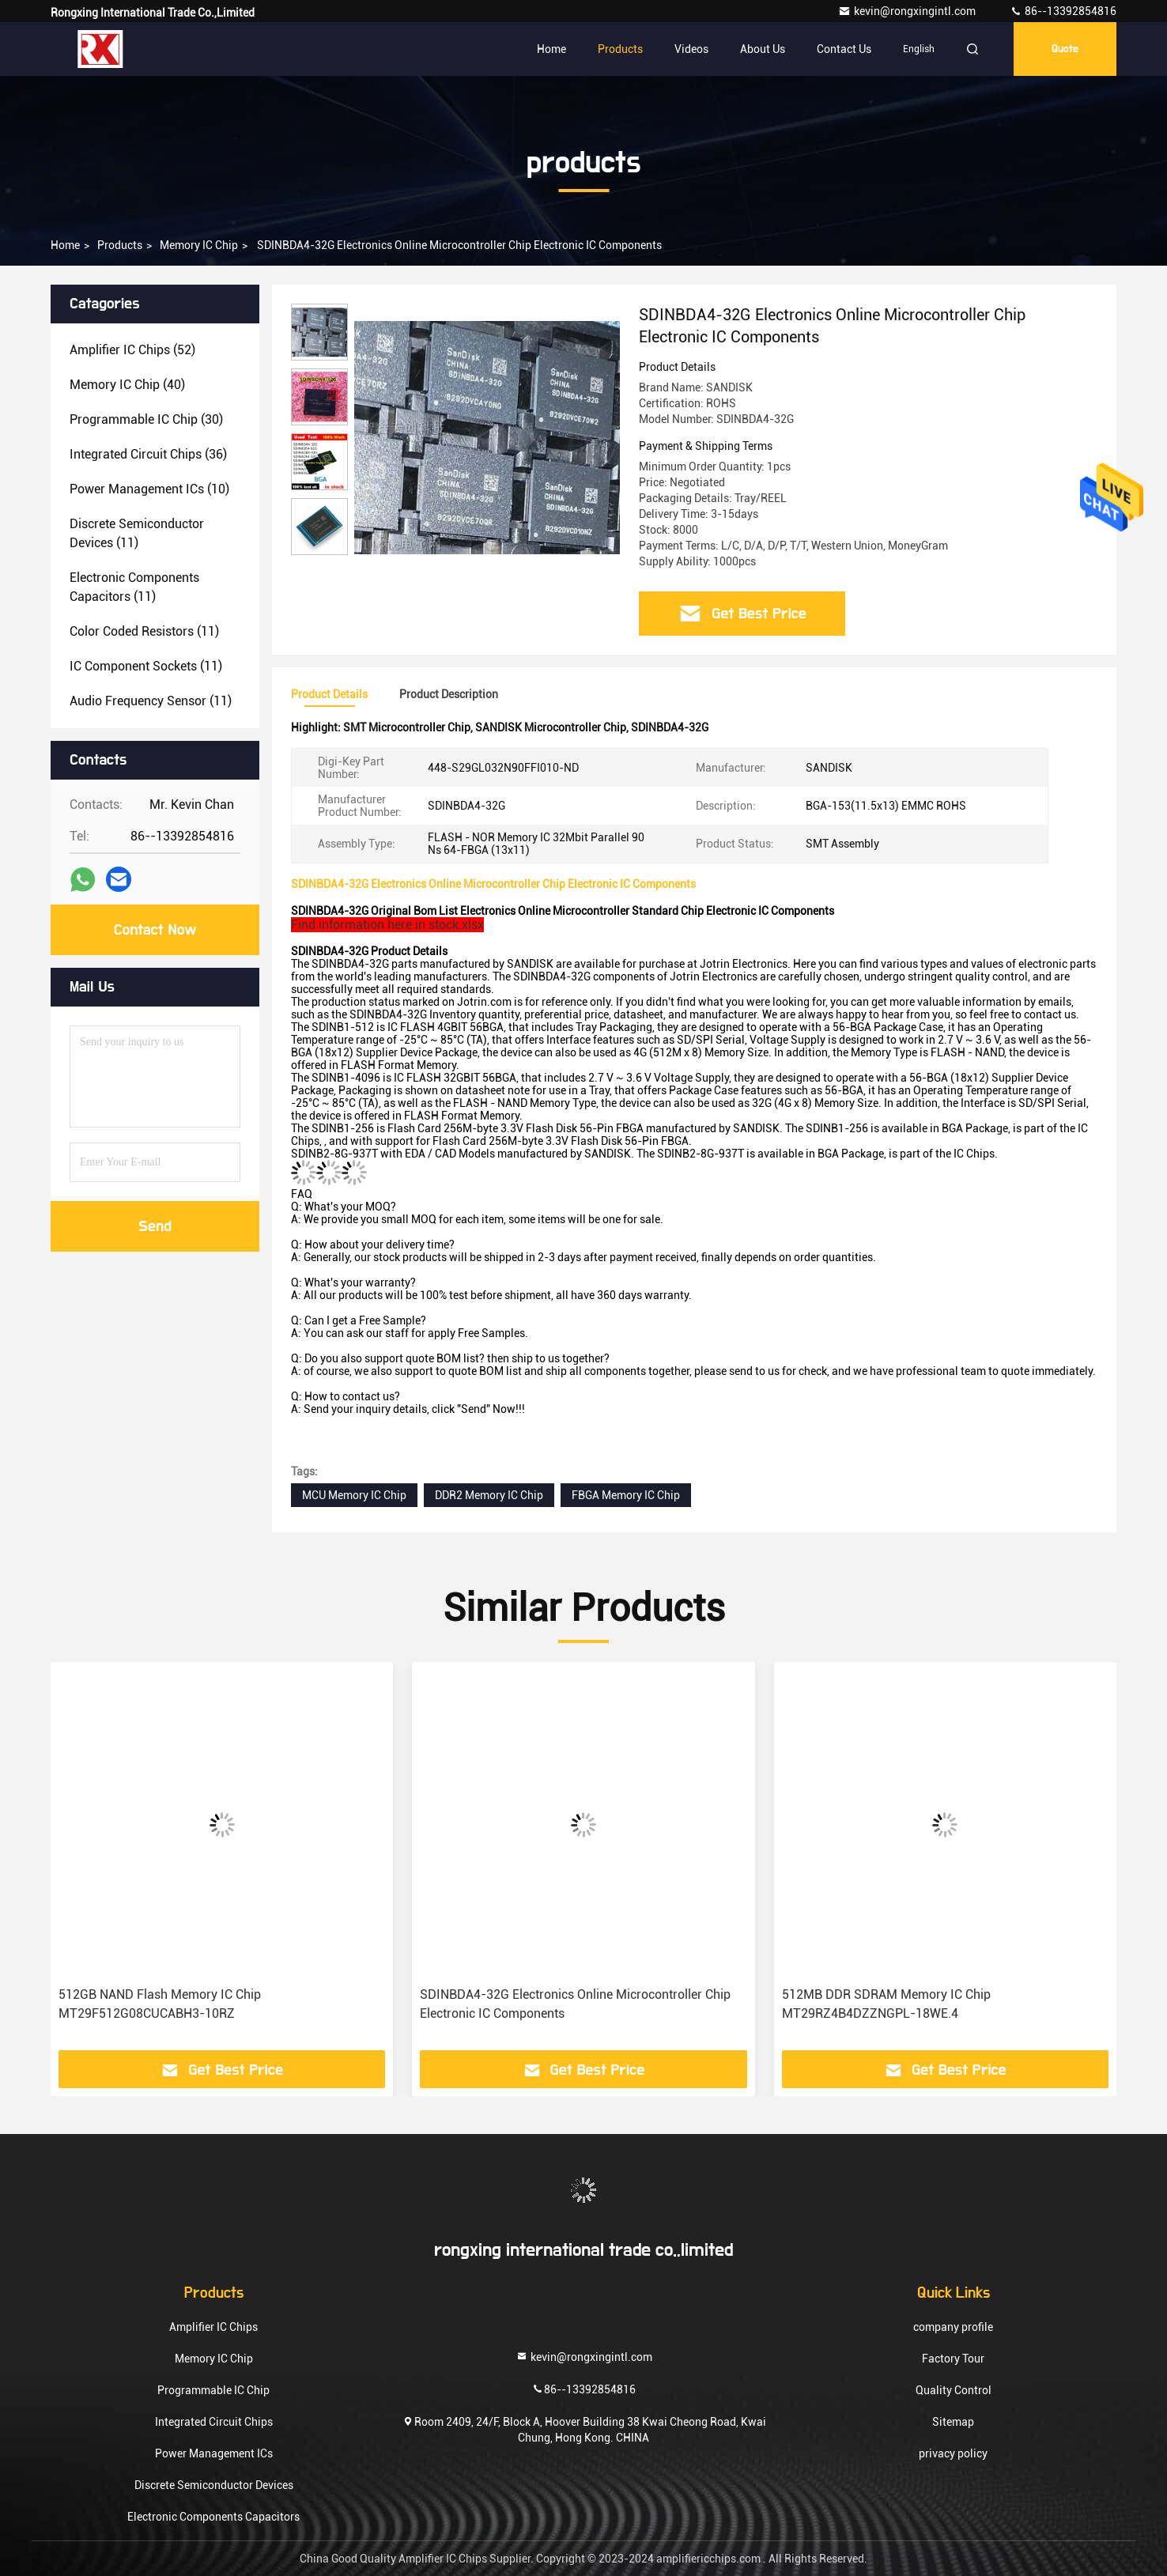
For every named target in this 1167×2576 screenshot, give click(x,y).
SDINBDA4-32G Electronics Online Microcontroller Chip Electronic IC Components (575, 2004)
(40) (127, 384)
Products (620, 49)
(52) (132, 349)
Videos (691, 49)
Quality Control (953, 2390)
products (119, 245)
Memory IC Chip (199, 245)
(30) (146, 419)
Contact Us (844, 49)
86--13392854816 (1063, 11)
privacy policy (953, 2453)
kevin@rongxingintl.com (908, 11)
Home (551, 49)
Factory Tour (953, 2358)
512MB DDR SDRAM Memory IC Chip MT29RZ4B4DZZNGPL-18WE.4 (886, 2004)
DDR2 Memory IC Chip (489, 1495)
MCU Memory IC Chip (354, 1495)
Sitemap (953, 2421)
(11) (137, 533)
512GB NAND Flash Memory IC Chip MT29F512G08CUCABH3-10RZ (160, 2004)
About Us (762, 49)
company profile (953, 2327)
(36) (148, 454)
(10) (149, 489)
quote (1065, 49)
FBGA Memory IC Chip (626, 1495)
